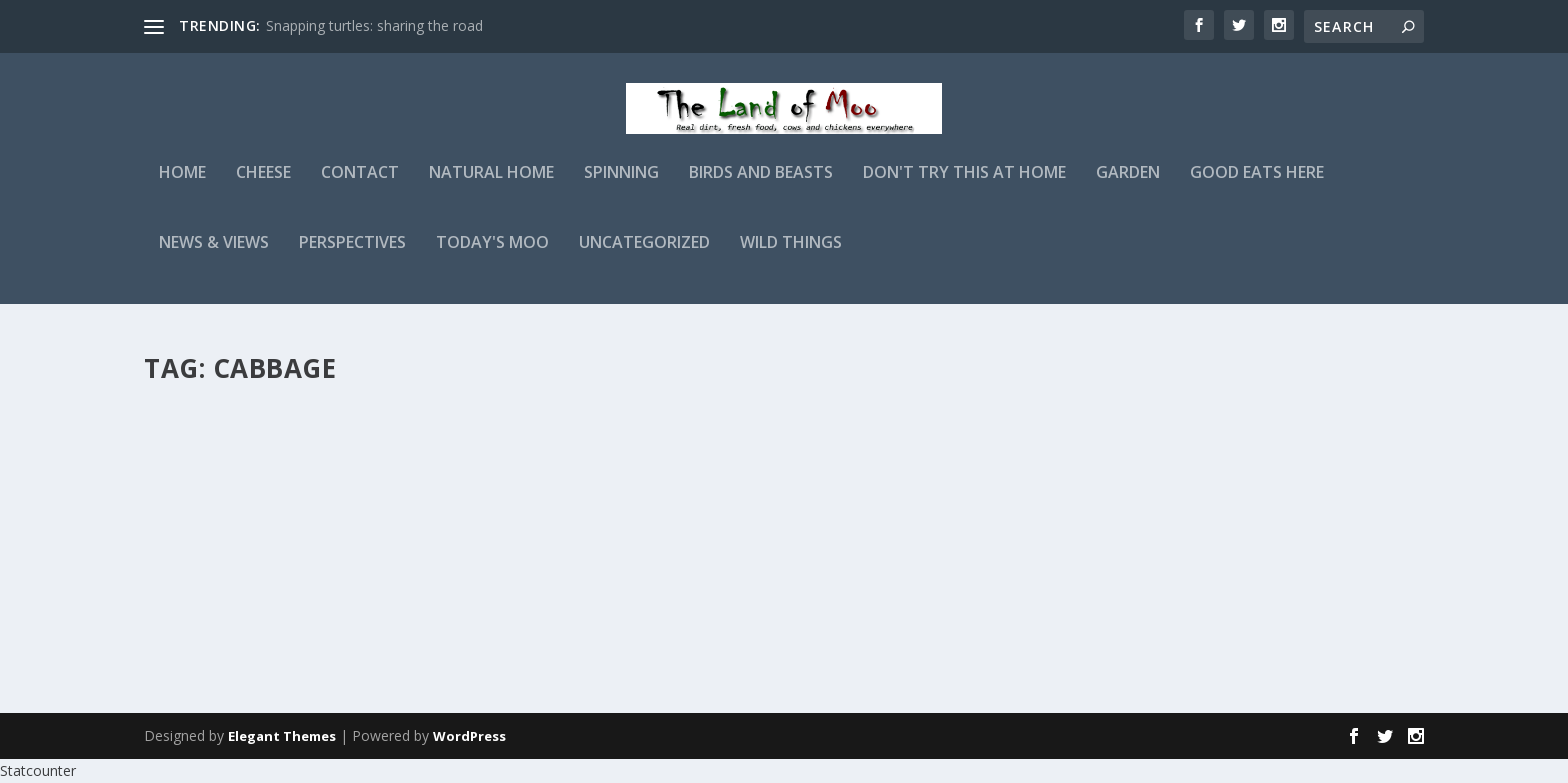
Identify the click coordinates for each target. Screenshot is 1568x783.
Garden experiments (257, 428)
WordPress (469, 737)
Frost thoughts (727, 428)
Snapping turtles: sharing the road (374, 25)
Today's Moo (492, 256)
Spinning (621, 186)
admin (199, 459)
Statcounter (38, 771)
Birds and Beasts (761, 186)
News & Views (214, 256)
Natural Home (491, 186)
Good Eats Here (1257, 186)
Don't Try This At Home (964, 186)
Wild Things (791, 256)
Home (182, 186)
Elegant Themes (282, 737)
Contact (360, 186)
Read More (216, 609)
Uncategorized (644, 256)
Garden (1128, 186)
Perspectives (352, 256)
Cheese (263, 186)
